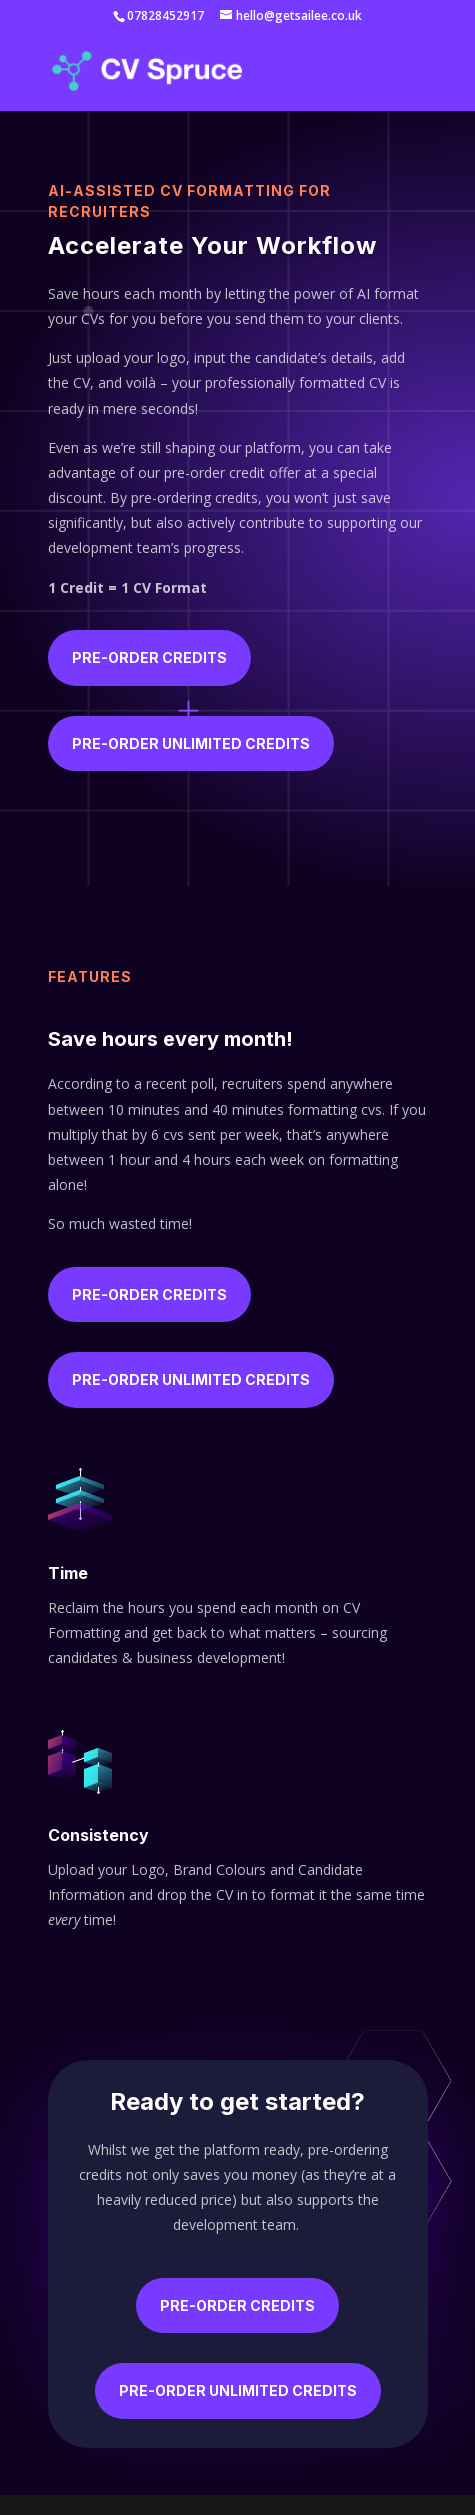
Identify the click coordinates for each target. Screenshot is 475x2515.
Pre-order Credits (149, 657)
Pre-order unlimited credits (191, 743)
